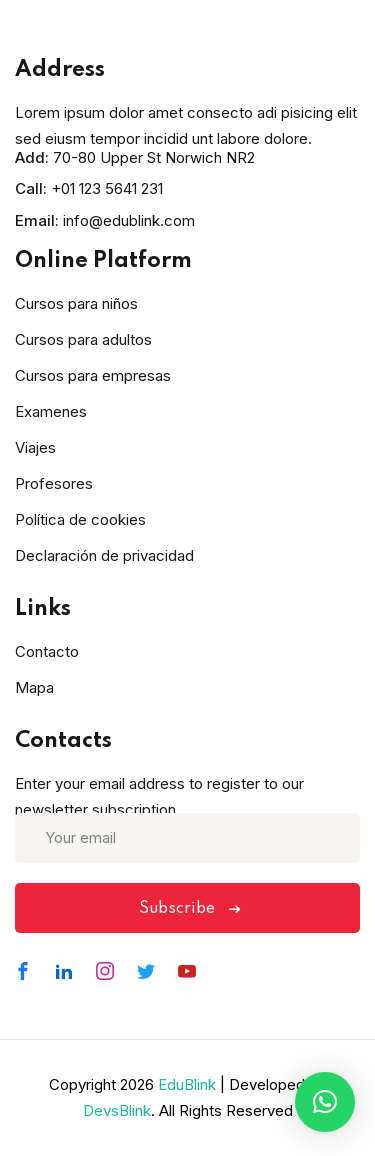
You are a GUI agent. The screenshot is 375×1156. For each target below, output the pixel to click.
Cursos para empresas (93, 375)
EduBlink (187, 1084)
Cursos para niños (76, 303)
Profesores (54, 483)
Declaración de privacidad (104, 555)
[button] (325, 1102)
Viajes (35, 447)
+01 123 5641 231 (107, 188)
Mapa (34, 687)
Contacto (47, 651)
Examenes (51, 411)
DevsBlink (117, 1110)
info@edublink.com (129, 220)
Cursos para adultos (83, 339)
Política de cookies (80, 519)
